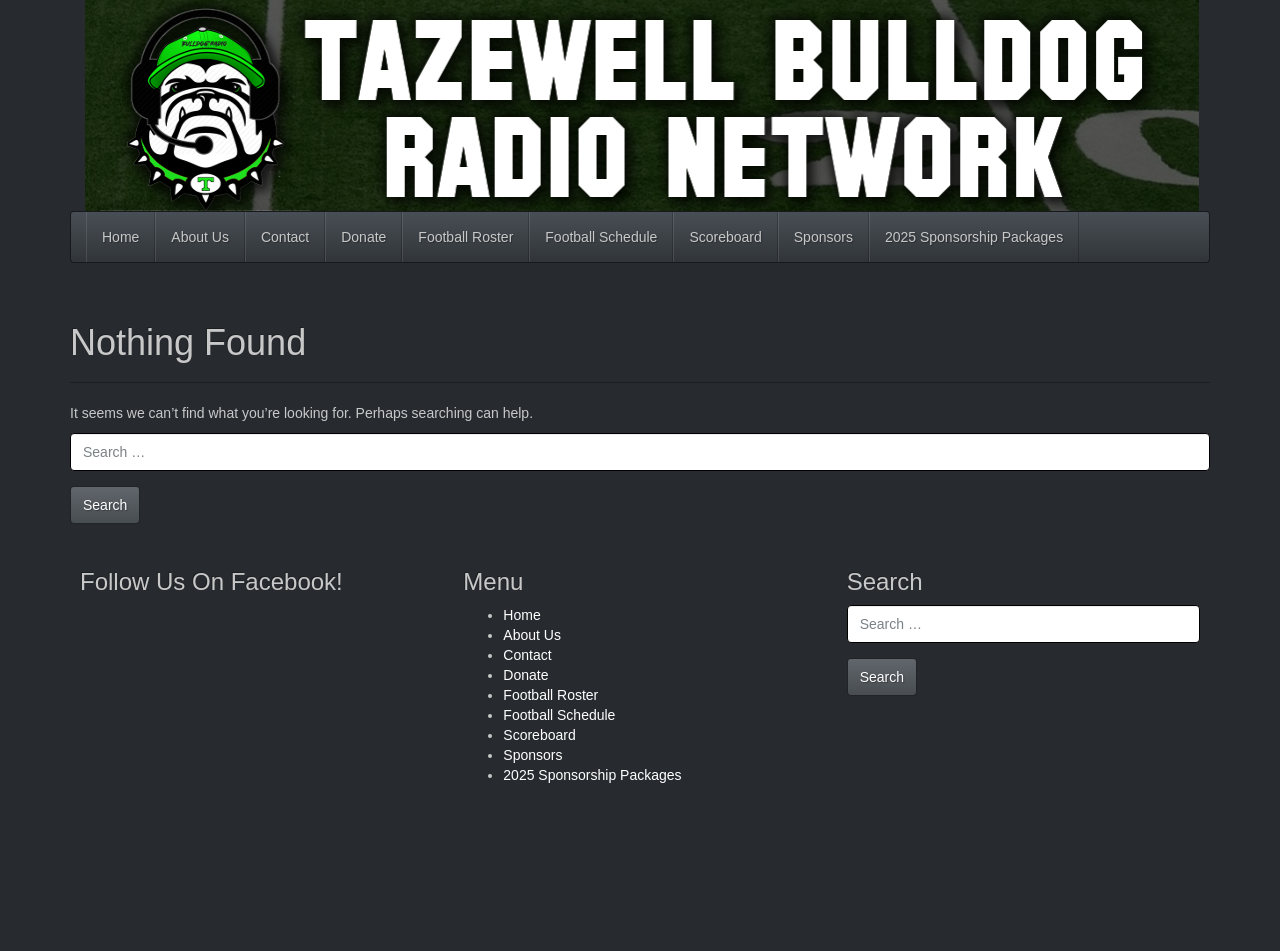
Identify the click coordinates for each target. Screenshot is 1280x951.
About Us (200, 237)
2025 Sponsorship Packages (974, 237)
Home (120, 237)
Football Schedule (601, 237)
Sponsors (823, 237)
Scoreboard (725, 237)
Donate (363, 237)
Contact (285, 237)
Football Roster (465, 237)
